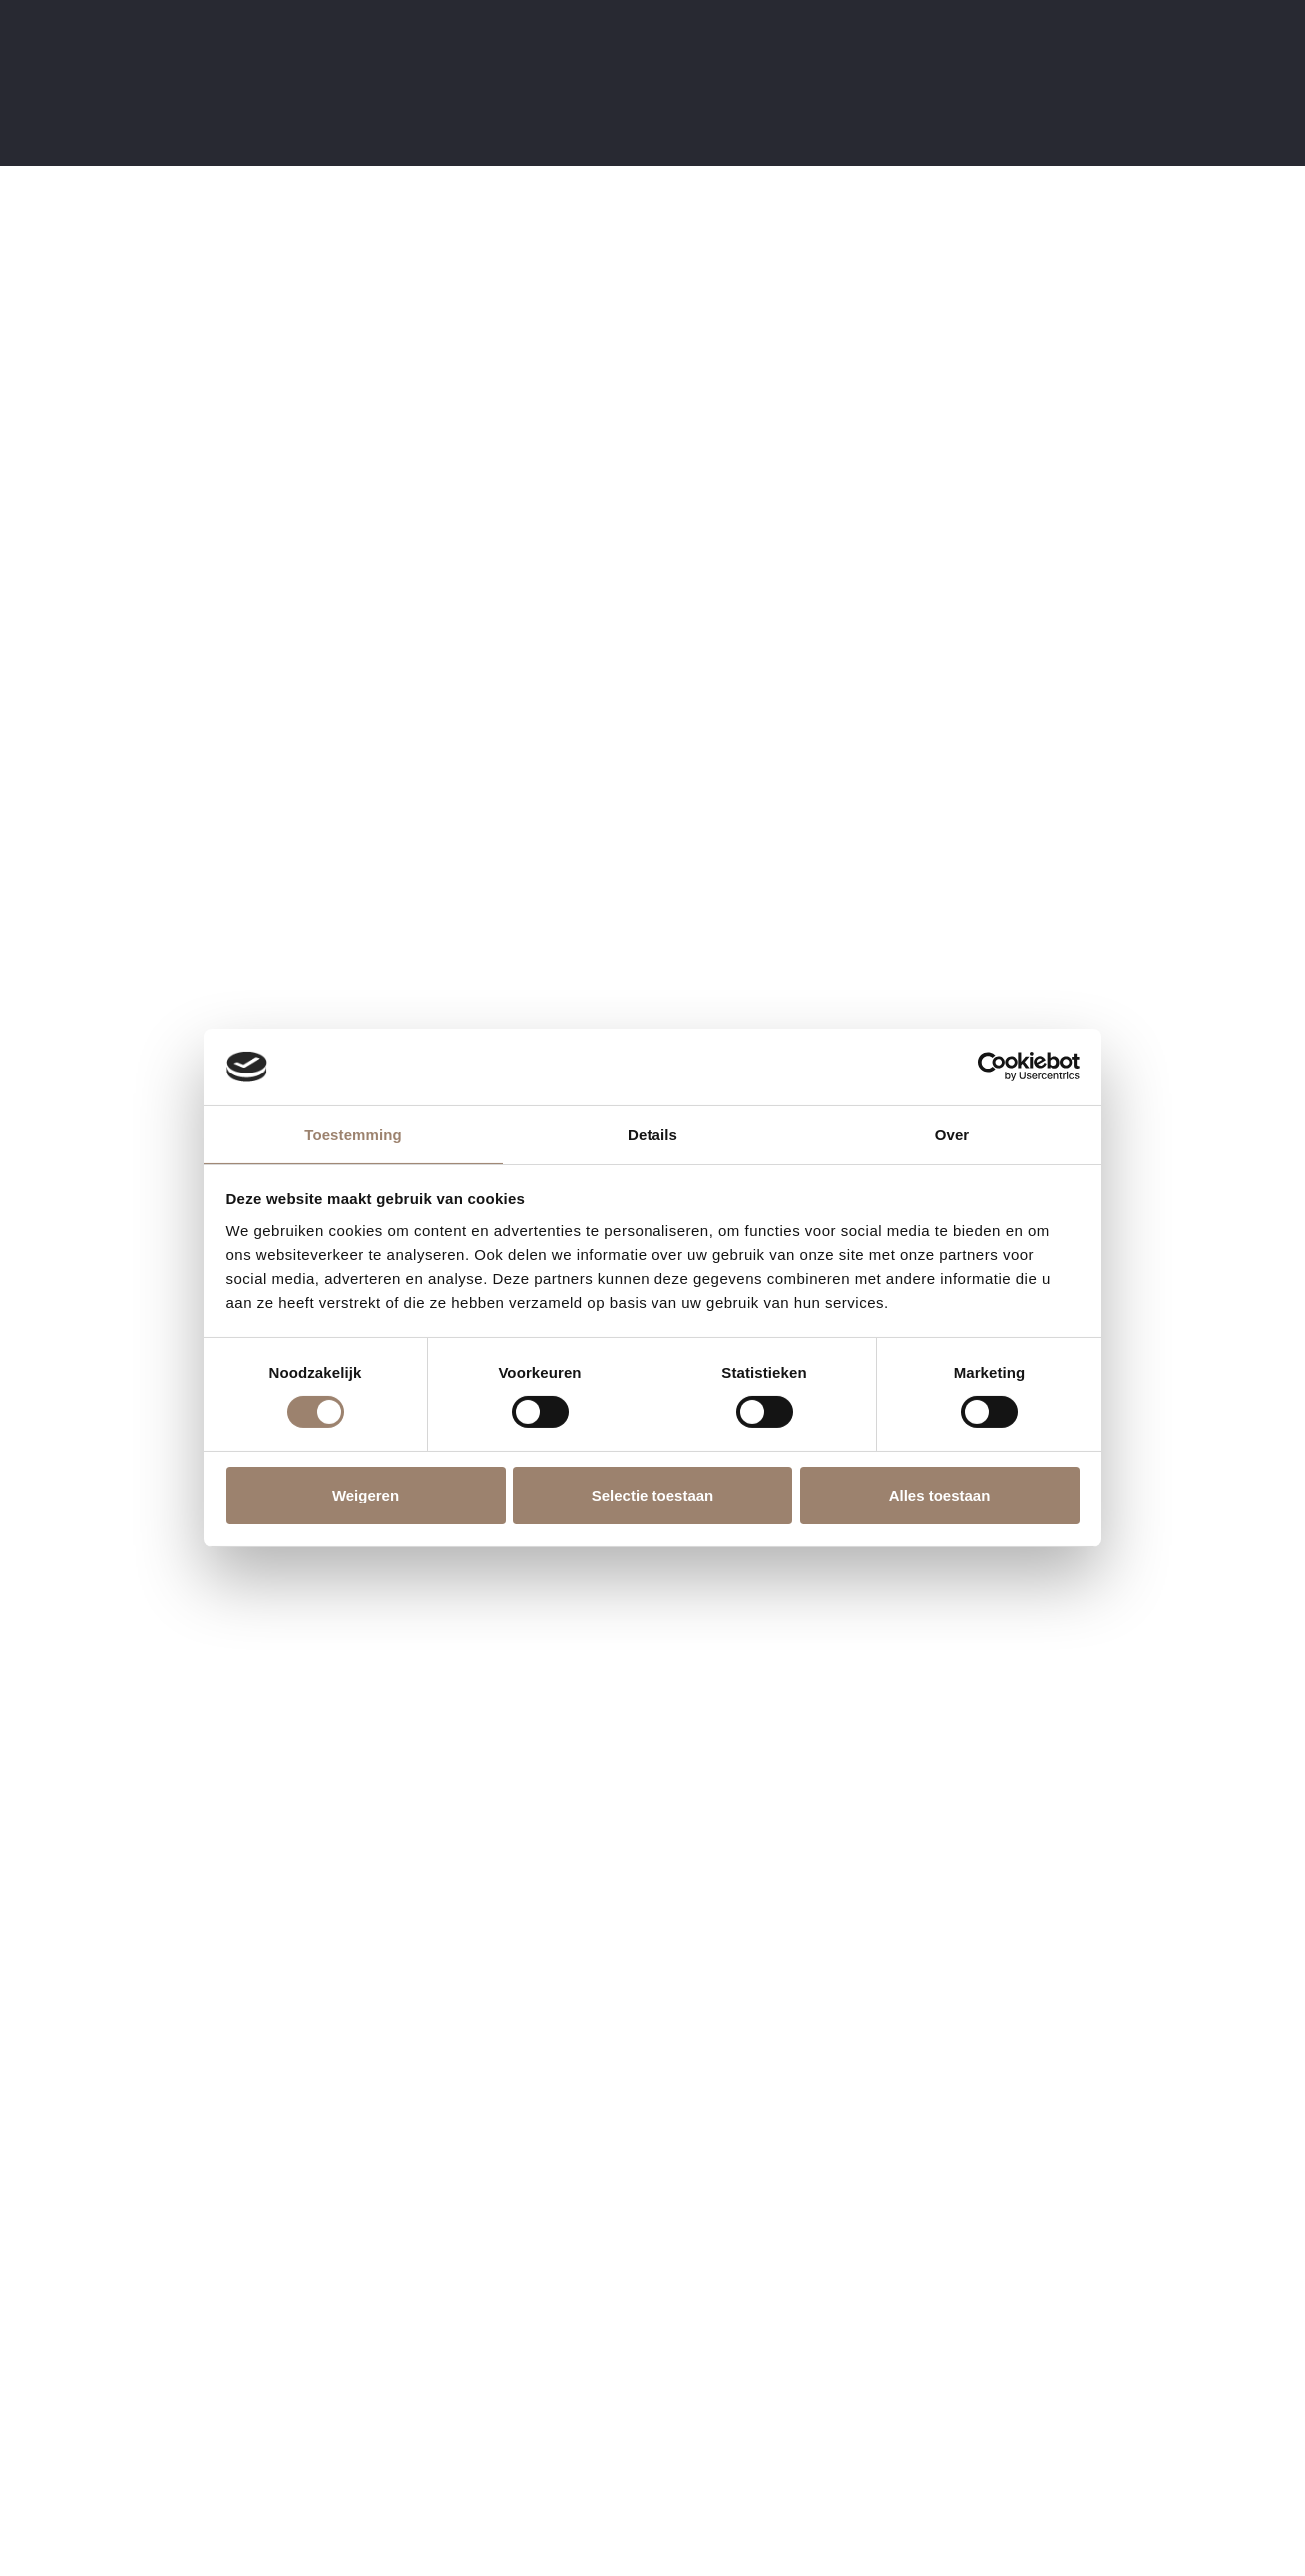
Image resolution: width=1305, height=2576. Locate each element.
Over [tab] (952, 1134)
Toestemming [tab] (353, 1134)
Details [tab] (652, 1134)
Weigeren (365, 1495)
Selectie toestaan (653, 1495)
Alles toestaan (940, 1495)
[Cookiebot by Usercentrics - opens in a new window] (992, 1066)
